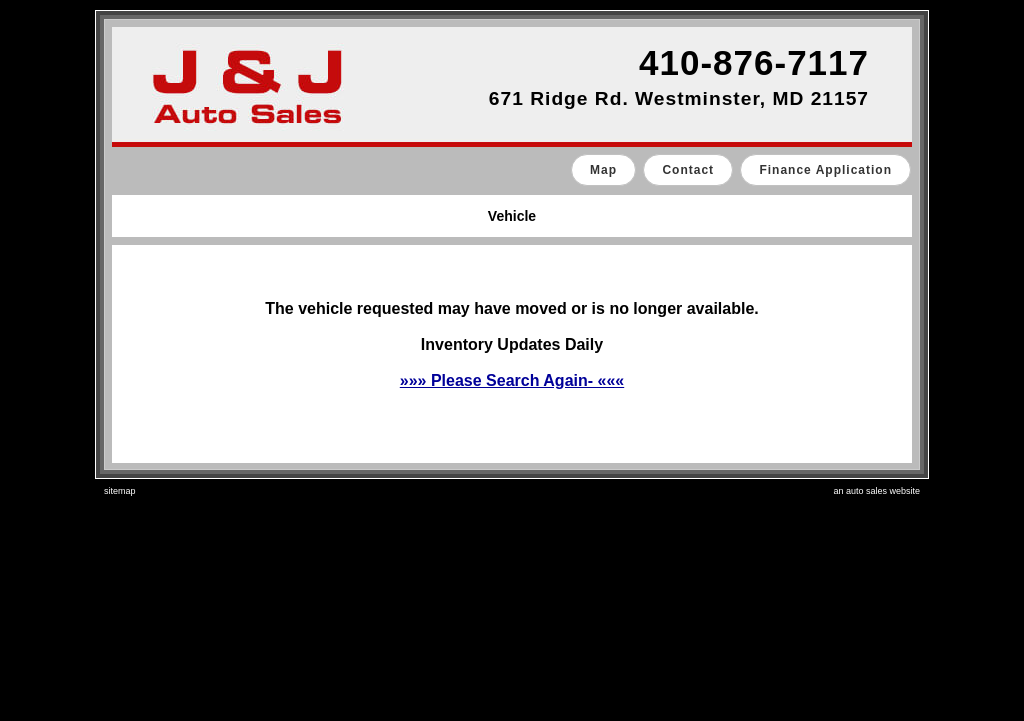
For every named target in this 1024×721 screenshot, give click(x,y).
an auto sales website (876, 491)
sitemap (120, 491)
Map (603, 170)
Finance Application (825, 170)
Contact (688, 170)
